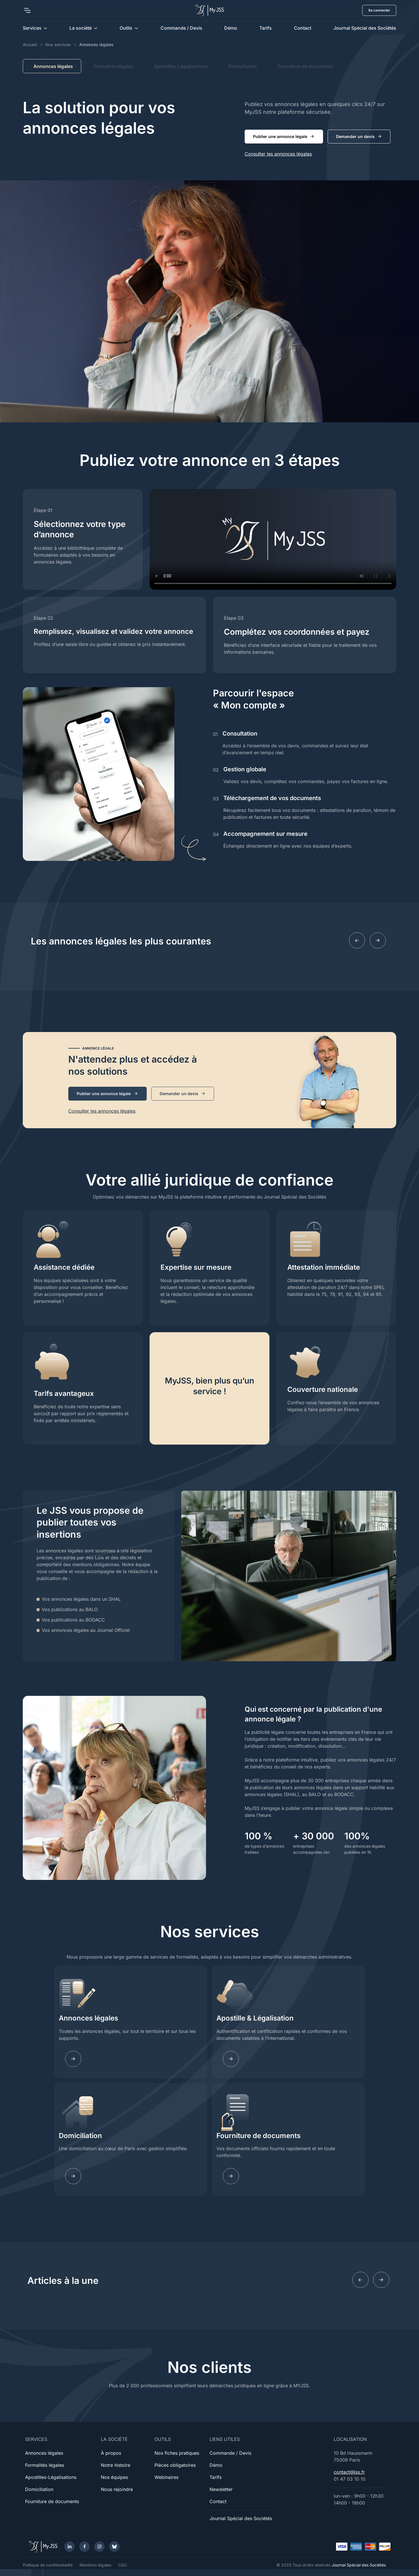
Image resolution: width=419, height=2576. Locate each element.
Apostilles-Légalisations (180, 66)
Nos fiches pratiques (176, 2453)
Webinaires (166, 2477)
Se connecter (379, 10)
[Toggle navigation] (27, 10)
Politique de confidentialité (48, 2564)
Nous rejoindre (117, 2489)
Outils (126, 28)
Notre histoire (115, 2465)
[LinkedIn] (69, 2546)
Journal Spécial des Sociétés (364, 28)
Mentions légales (95, 2564)
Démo (230, 28)
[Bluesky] (114, 2546)
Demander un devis (359, 136)
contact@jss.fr (349, 2472)
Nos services (58, 44)
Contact (302, 28)
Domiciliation (242, 66)
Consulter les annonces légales (278, 154)
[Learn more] (231, 2059)
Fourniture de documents (305, 66)
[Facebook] (84, 2546)
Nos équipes (114, 2477)
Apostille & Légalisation (255, 2018)
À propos (111, 2453)
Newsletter (221, 2489)
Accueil (30, 44)
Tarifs (265, 28)
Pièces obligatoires (175, 2465)
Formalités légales (113, 66)
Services (32, 28)
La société (80, 28)
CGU (122, 2564)
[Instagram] (99, 2546)
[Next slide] (378, 940)
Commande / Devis (181, 28)
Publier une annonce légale (284, 136)
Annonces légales (88, 2018)
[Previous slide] (357, 940)
